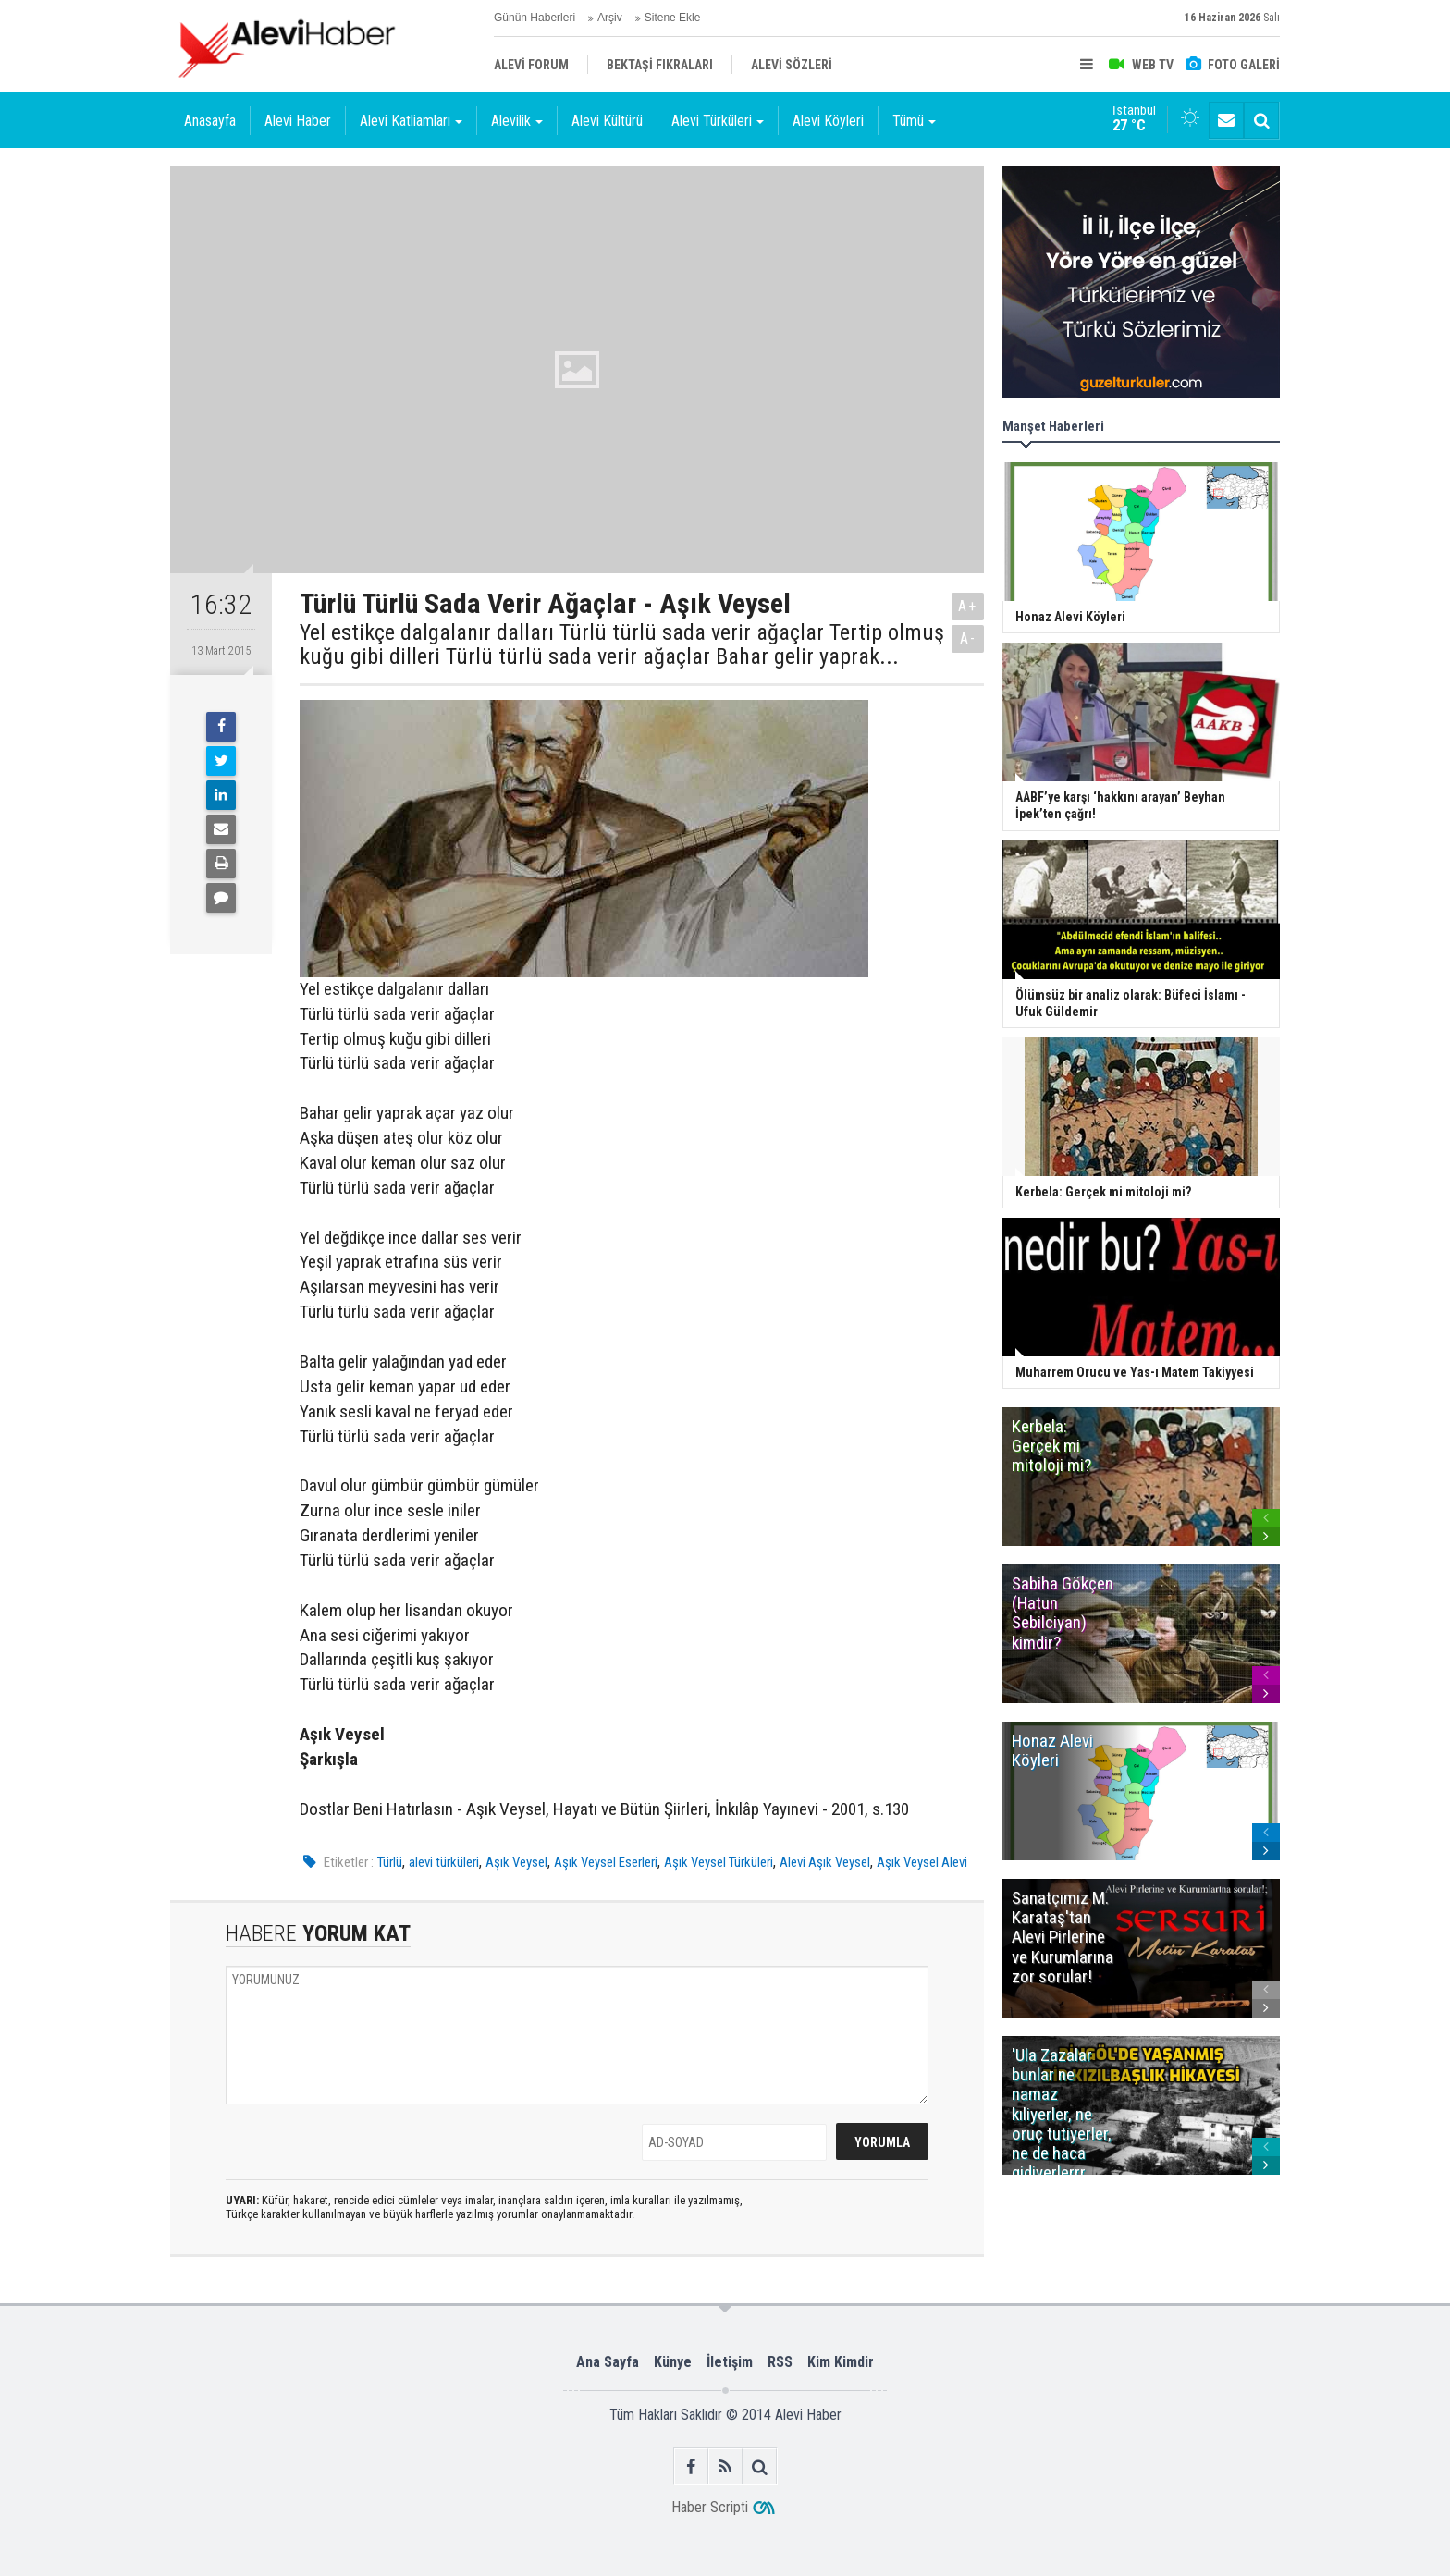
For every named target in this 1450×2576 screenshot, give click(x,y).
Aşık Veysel (516, 1862)
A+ (967, 606)
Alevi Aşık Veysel (825, 1862)
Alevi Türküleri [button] (717, 120)
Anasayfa (210, 120)
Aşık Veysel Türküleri (718, 1862)
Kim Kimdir (840, 2362)
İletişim (730, 2362)
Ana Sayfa (607, 2362)
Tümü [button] (914, 120)
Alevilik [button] (517, 120)
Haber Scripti (709, 2507)
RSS (780, 2362)
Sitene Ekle (673, 17)
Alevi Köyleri (828, 120)
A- (968, 638)
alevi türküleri (444, 1862)
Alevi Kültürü (607, 120)
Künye (673, 2362)
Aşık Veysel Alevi (922, 1862)
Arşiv (609, 17)
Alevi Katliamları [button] (411, 120)
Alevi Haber (297, 120)
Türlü (389, 1862)
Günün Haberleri (534, 17)
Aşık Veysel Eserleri (605, 1862)
